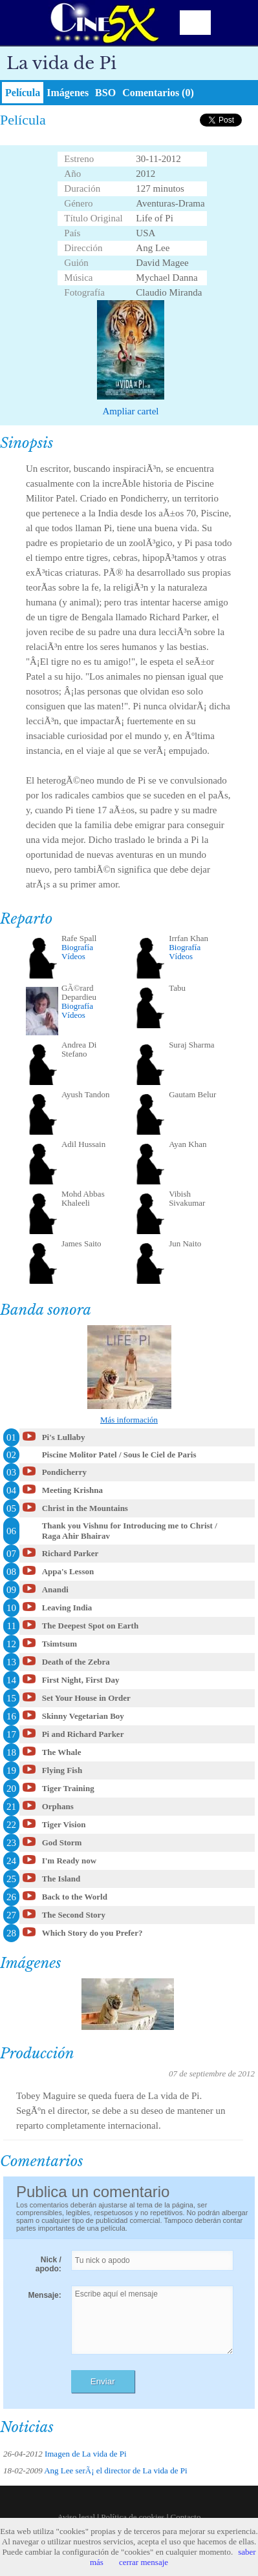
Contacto (186, 2517)
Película (22, 92)
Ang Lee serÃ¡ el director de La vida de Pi (115, 2470)
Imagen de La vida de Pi (86, 2454)
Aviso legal (77, 2517)
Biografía (77, 947)
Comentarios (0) (158, 92)
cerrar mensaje (143, 2562)
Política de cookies (132, 2517)
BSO (105, 92)
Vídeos (73, 956)
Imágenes (68, 92)
